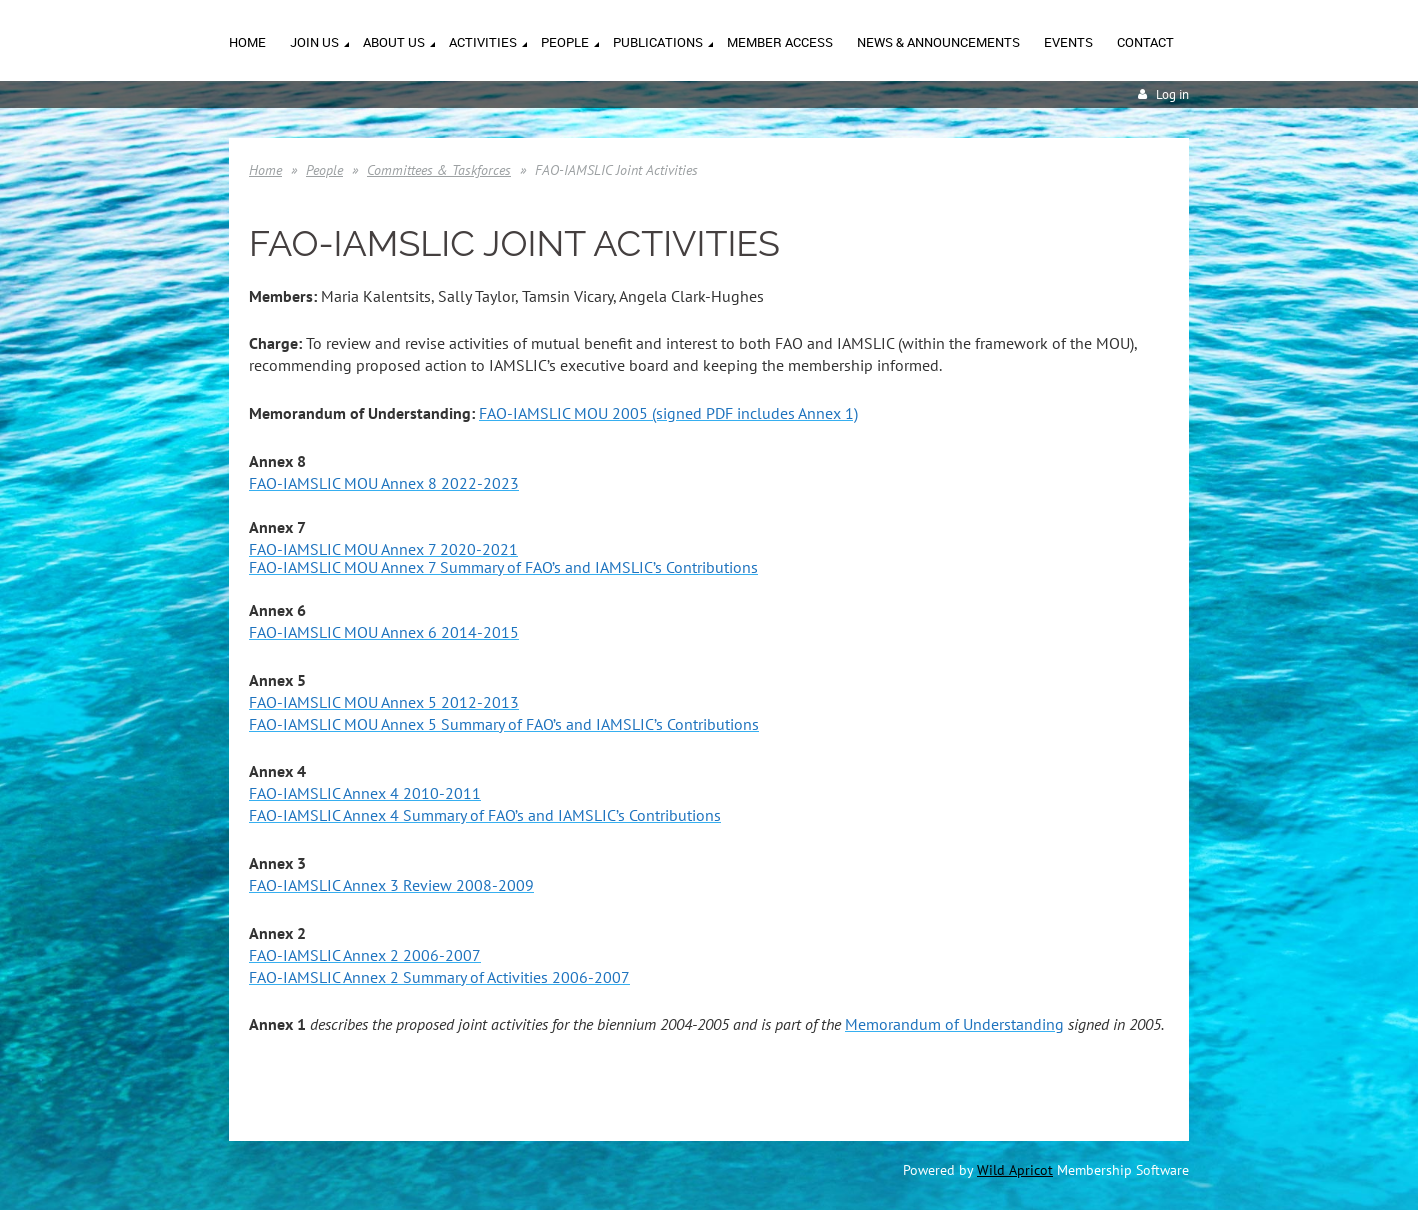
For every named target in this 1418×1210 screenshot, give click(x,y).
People (324, 170)
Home (265, 170)
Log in (1172, 94)
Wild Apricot (1015, 1170)
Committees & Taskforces (439, 170)
